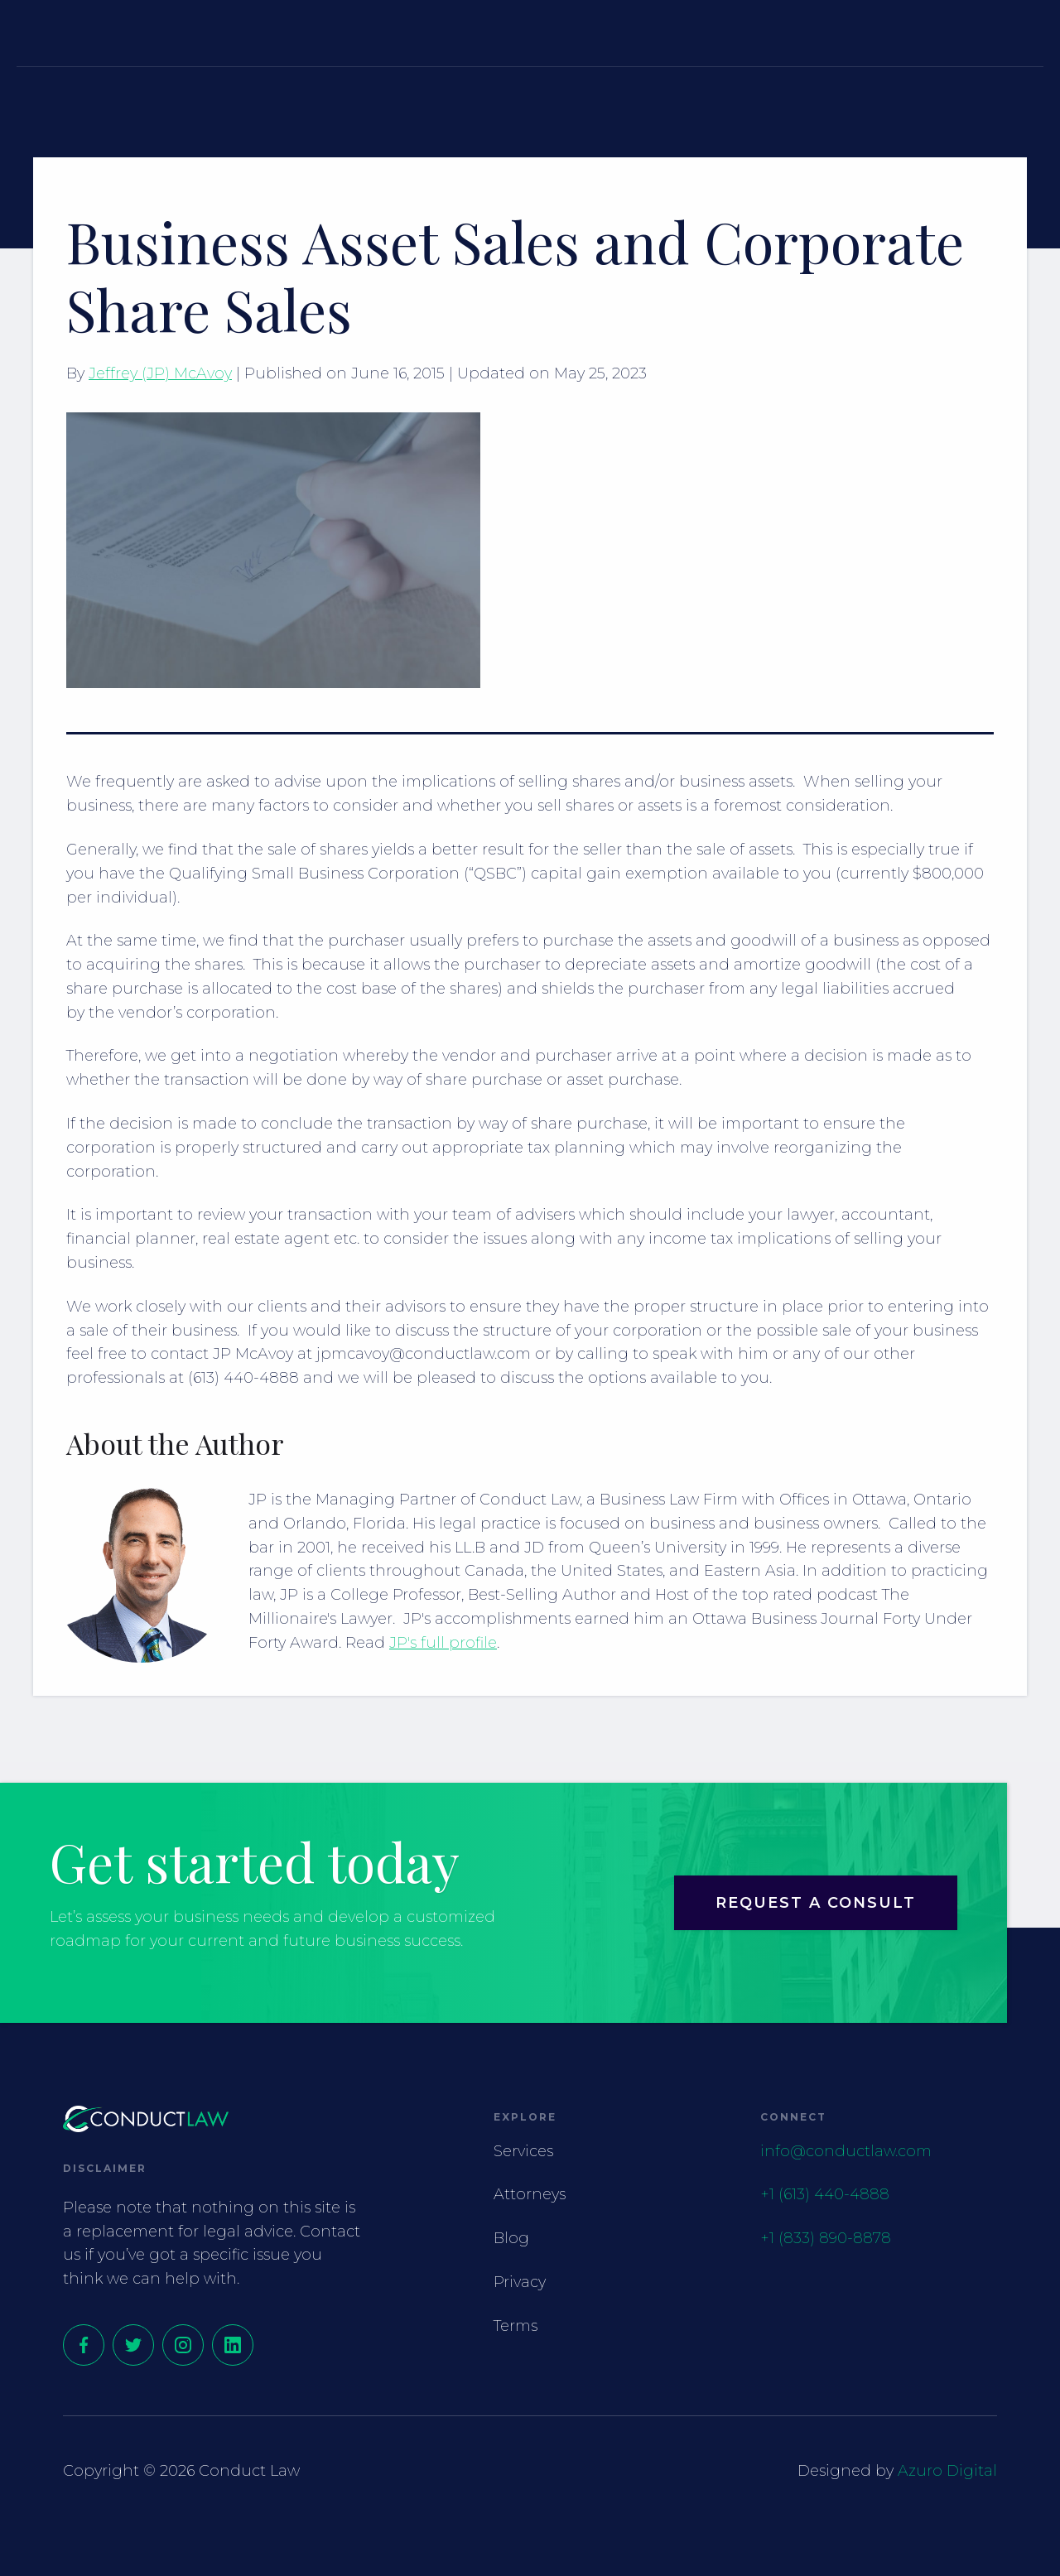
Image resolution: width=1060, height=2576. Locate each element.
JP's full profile (443, 1643)
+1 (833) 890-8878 (825, 2238)
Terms (515, 2326)
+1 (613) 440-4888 (824, 2194)
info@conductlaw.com (846, 2151)
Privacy (520, 2282)
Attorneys (554, 32)
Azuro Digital (947, 2471)
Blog (511, 2238)
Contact (815, 32)
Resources (693, 32)
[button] (433, 32)
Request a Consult (950, 32)
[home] (99, 33)
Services (423, 32)
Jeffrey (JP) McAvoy (160, 373)
